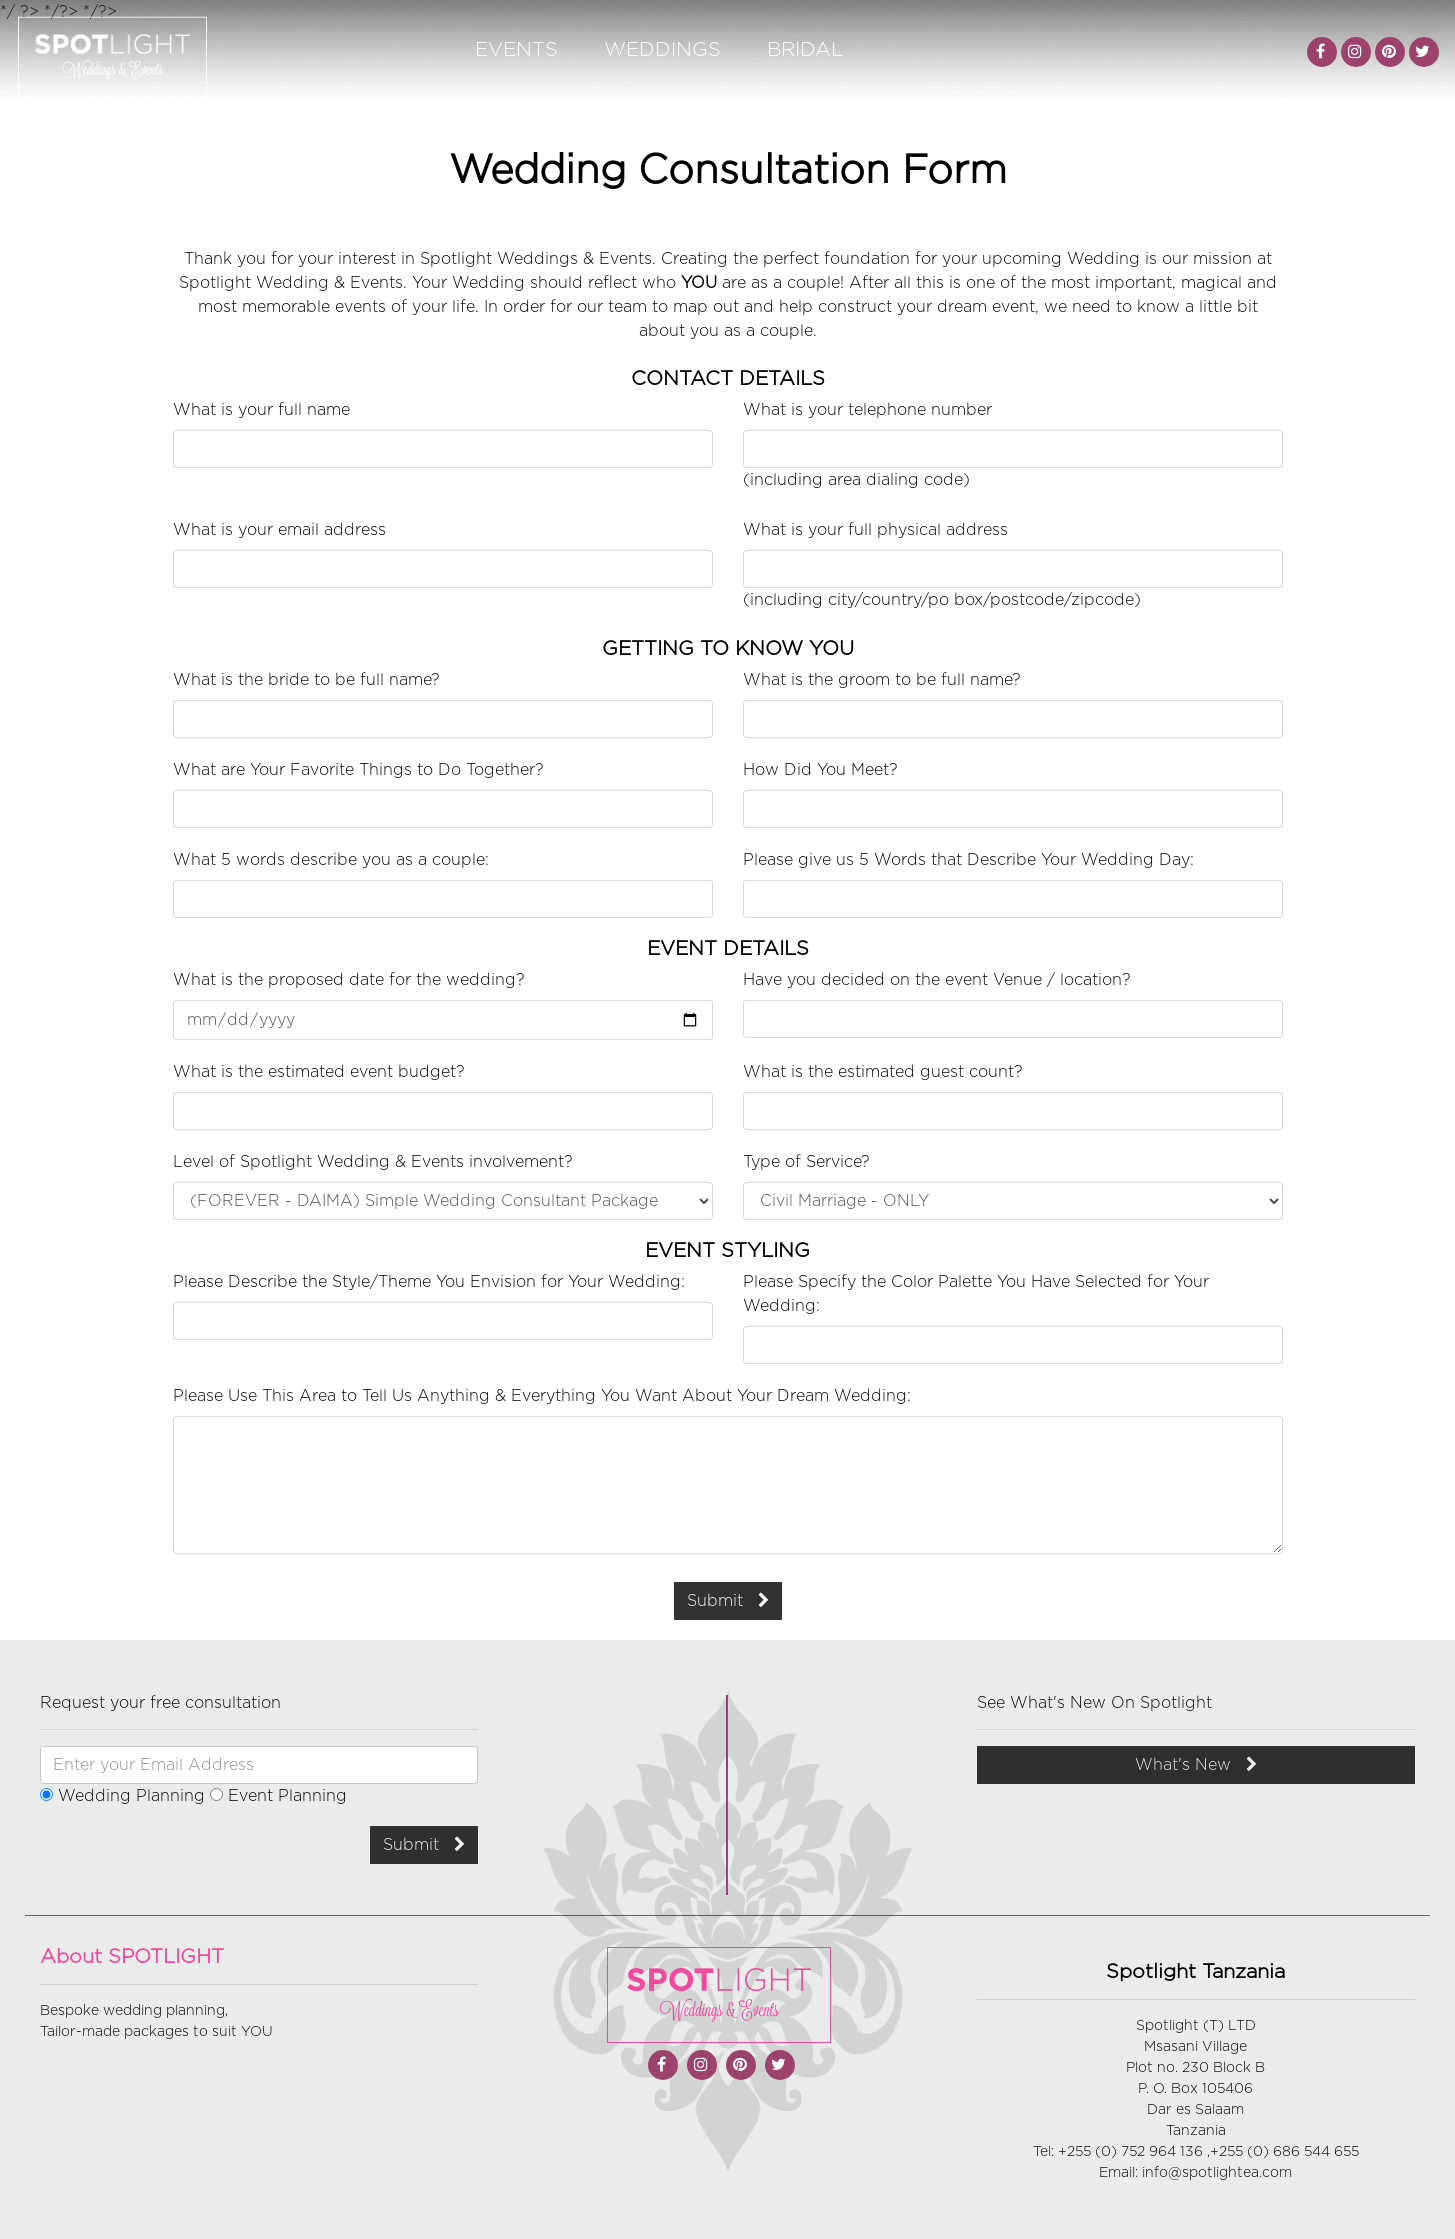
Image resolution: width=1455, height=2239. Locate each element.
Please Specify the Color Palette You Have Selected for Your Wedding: (976, 1294)
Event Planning (278, 1796)
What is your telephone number (867, 410)
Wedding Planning (122, 1796)
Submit (728, 1600)
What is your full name (261, 410)
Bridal (805, 50)
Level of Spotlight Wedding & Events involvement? (373, 1162)
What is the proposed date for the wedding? (349, 980)
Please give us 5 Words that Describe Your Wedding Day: (968, 860)
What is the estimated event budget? (319, 1072)
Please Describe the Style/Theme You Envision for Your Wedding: (429, 1282)
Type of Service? (806, 1162)
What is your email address (279, 530)
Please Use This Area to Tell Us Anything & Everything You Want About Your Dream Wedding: (542, 1396)
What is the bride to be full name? (306, 680)
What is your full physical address (875, 530)
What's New (1196, 1764)
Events (516, 50)
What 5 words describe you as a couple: (331, 860)
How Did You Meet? (820, 770)
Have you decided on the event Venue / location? (937, 980)
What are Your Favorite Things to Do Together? (358, 770)
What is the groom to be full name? (882, 680)
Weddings (662, 50)
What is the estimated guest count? (883, 1072)
